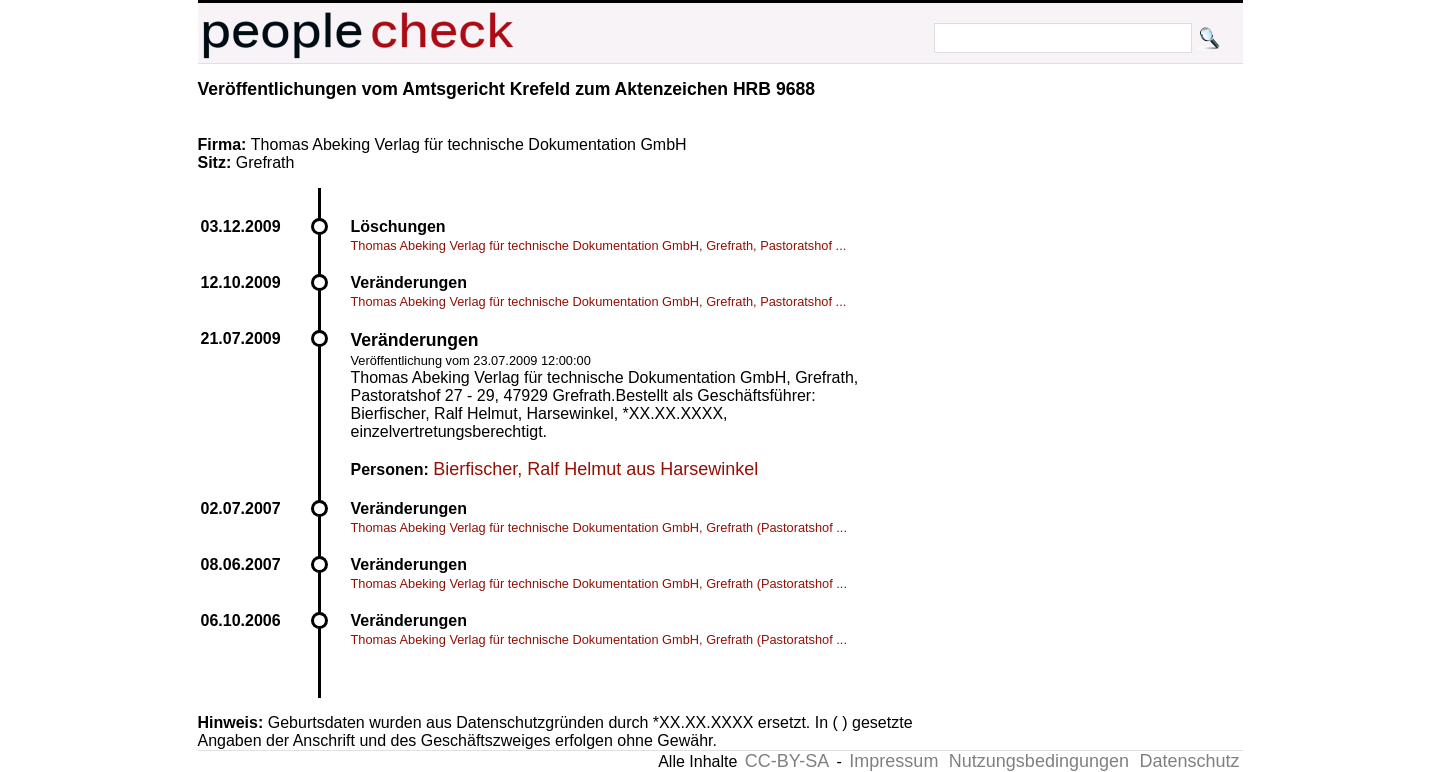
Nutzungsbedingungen (1039, 761)
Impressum (893, 761)
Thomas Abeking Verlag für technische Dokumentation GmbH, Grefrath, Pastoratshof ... (599, 245)
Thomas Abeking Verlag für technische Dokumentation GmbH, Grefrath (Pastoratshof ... (599, 527)
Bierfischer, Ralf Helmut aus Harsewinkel (595, 469)
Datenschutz (1189, 761)
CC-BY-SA (787, 761)
